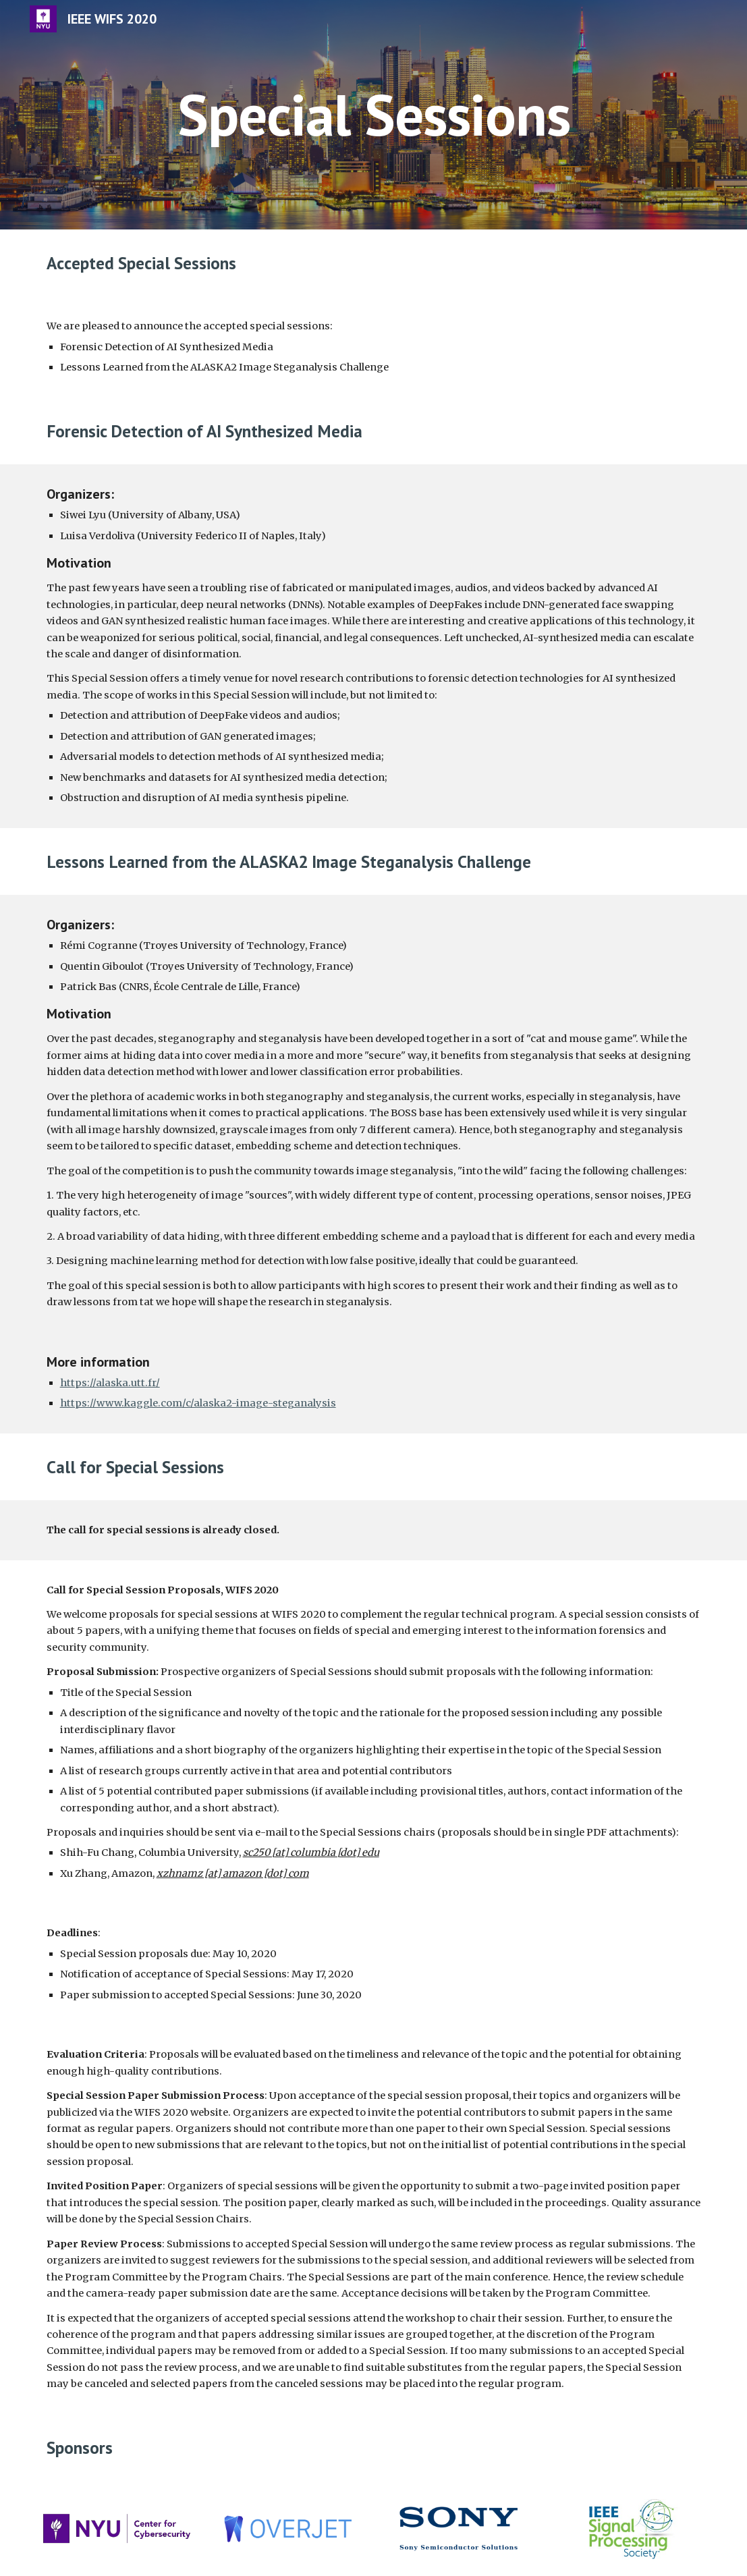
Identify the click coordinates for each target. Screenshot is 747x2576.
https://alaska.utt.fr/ (110, 1383)
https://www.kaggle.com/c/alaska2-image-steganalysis (198, 1403)
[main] (373, 114)
